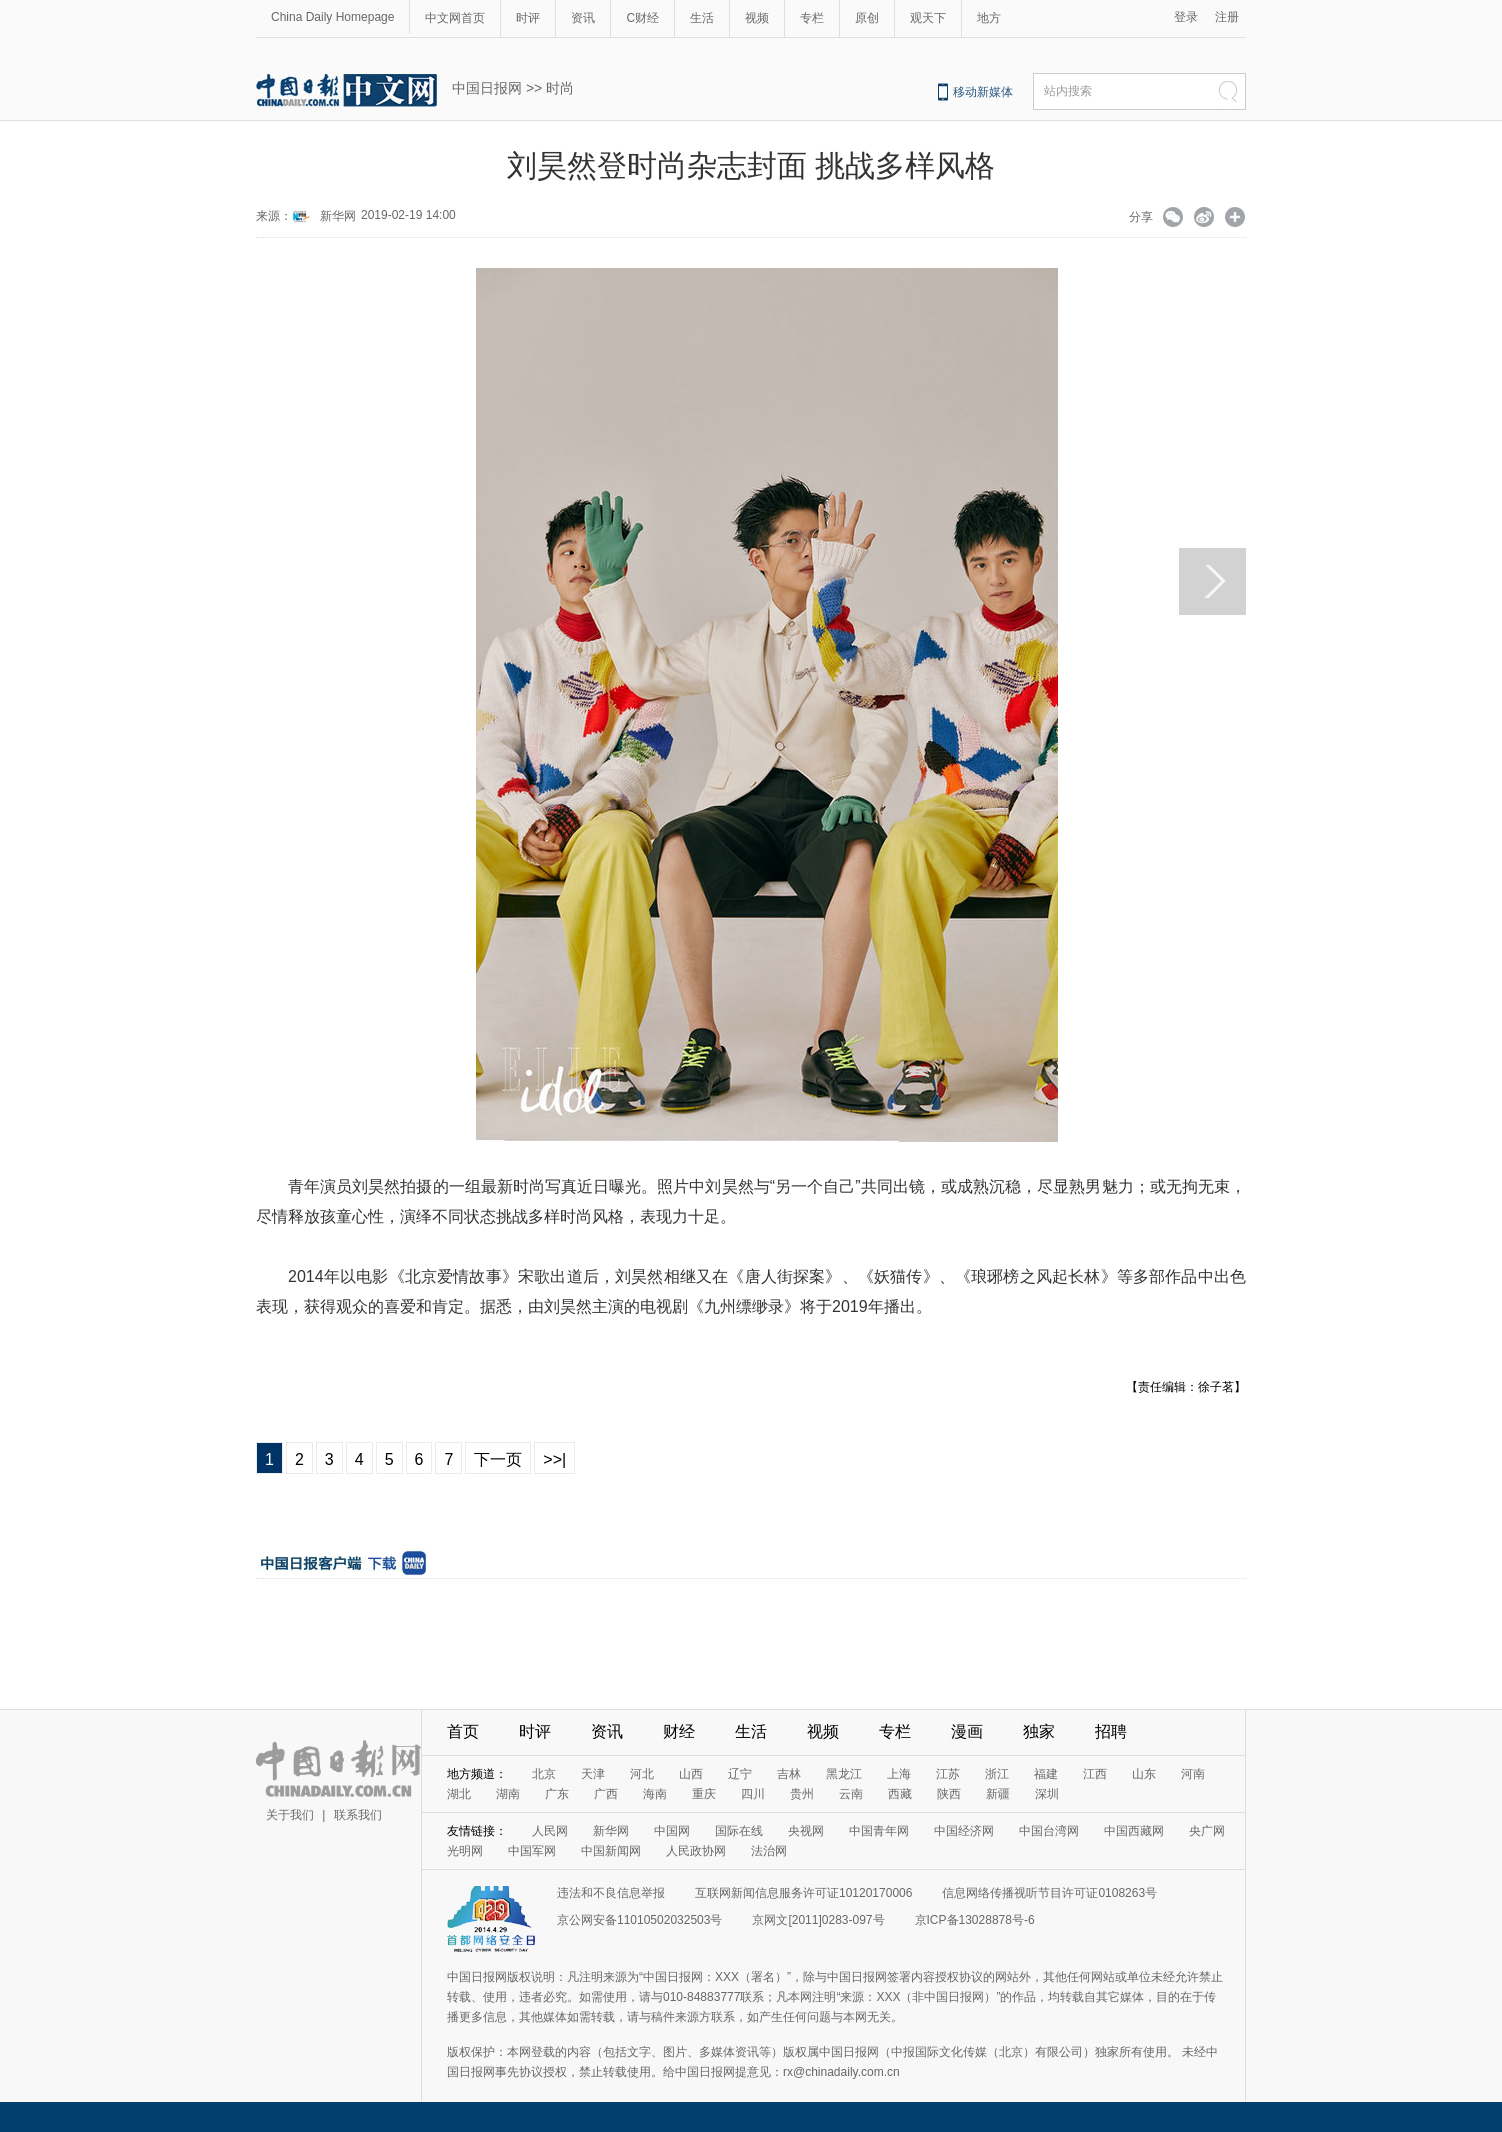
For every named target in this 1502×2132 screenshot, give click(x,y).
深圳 (1047, 1794)
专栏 (812, 18)
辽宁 (740, 1774)
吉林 (789, 1774)
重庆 (704, 1794)
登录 (1186, 17)
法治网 (769, 1851)
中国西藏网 (1134, 1831)
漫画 (967, 1731)
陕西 (949, 1794)
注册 (1227, 17)
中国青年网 (879, 1831)
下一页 (498, 1459)
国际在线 (739, 1831)
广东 (557, 1794)
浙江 (997, 1774)
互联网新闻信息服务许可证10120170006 (803, 1893)
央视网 (806, 1831)
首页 (463, 1731)
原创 (867, 18)
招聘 (1111, 1731)
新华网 (338, 216)
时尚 (560, 88)
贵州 (802, 1794)
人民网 (550, 1831)
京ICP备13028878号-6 (975, 1920)
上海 (899, 1774)
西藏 (900, 1794)
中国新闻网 (611, 1851)
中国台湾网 (1049, 1831)
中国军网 (532, 1851)
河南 (1193, 1774)
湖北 (459, 1794)
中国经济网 (964, 1831)
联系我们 (358, 1815)
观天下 (928, 18)
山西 (691, 1774)
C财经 (642, 18)
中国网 (672, 1831)
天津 (593, 1774)
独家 (1039, 1731)
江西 (1095, 1774)
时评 (528, 18)
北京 (544, 1774)
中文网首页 (455, 18)
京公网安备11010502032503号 (639, 1920)
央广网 (1207, 1831)
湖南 (508, 1794)
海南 (655, 1794)
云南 (851, 1794)
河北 (642, 1774)
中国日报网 (487, 88)
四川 (753, 1794)
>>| (554, 1459)
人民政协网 (696, 1851)
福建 (1046, 1774)
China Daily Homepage (332, 17)
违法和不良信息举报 (611, 1893)
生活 (702, 18)
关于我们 (290, 1815)
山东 (1144, 1774)
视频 (757, 18)
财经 (679, 1731)
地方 (989, 18)
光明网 (465, 1851)
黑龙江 (844, 1774)
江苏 (948, 1774)
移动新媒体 (983, 92)
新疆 (998, 1794)
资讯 (583, 18)
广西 (606, 1794)
